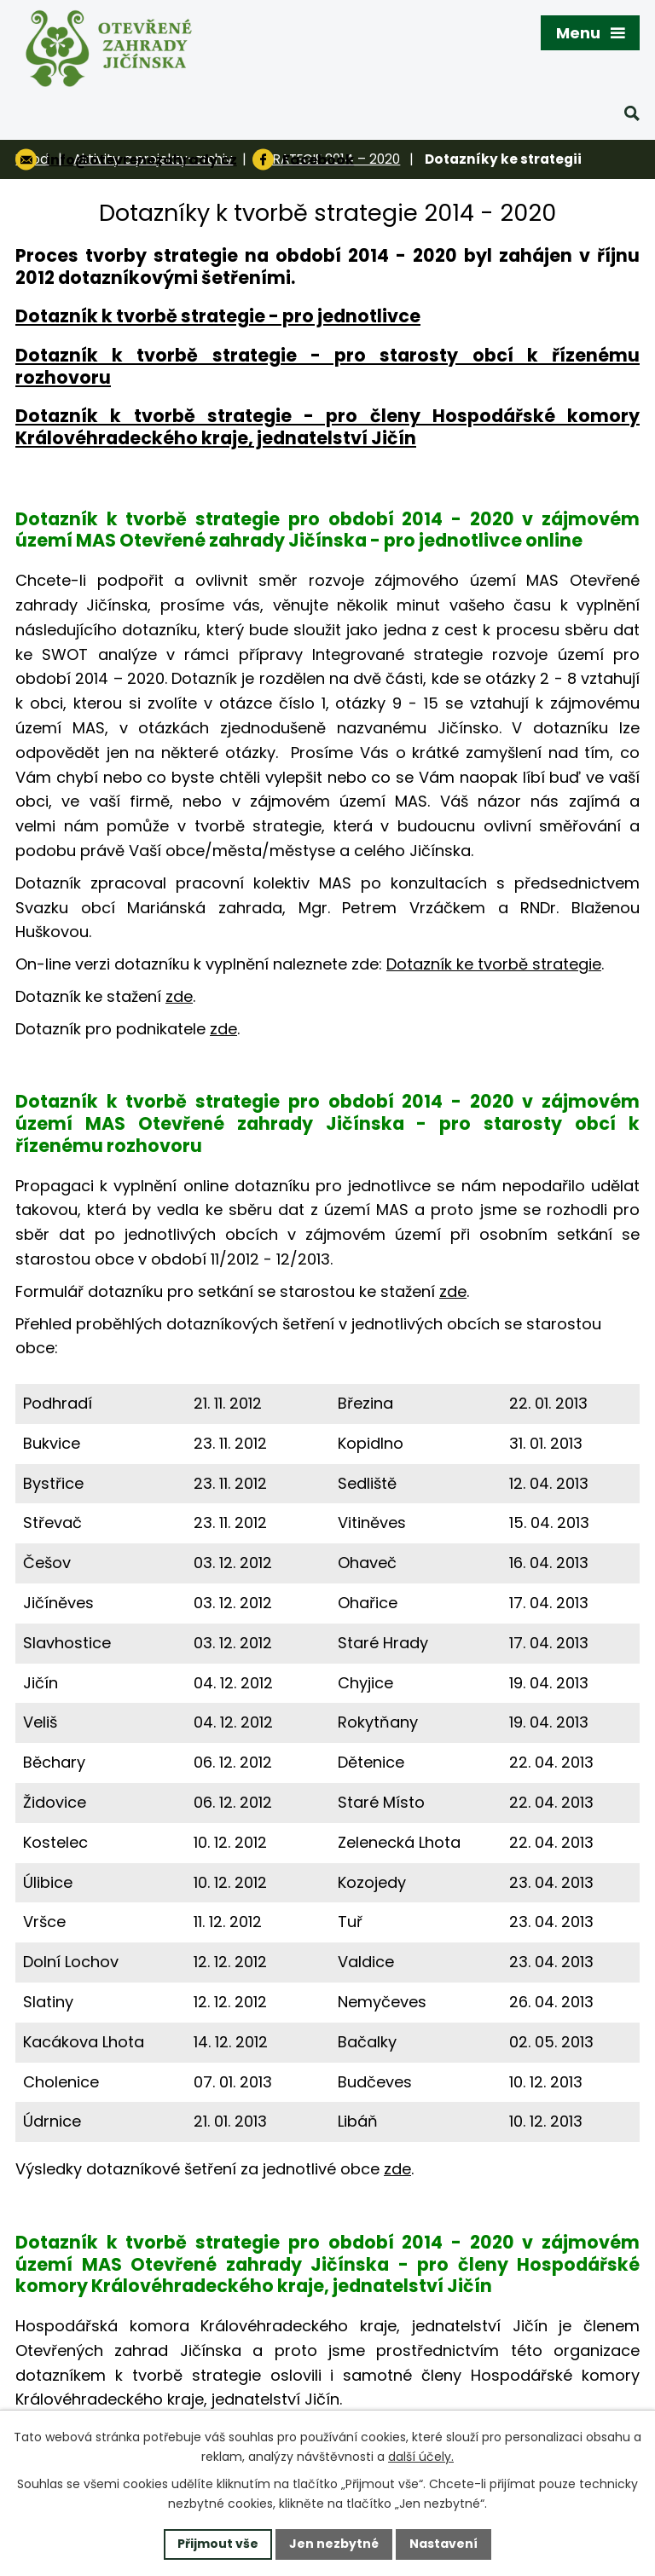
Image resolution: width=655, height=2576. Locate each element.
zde (179, 996)
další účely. (421, 2456)
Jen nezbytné (334, 2543)
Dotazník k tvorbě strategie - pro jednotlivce (217, 316)
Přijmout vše (217, 2543)
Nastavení (443, 2543)
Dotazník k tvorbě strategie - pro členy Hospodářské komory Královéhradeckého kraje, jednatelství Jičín (327, 426)
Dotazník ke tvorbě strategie (493, 964)
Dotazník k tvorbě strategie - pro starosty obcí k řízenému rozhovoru (327, 366)
